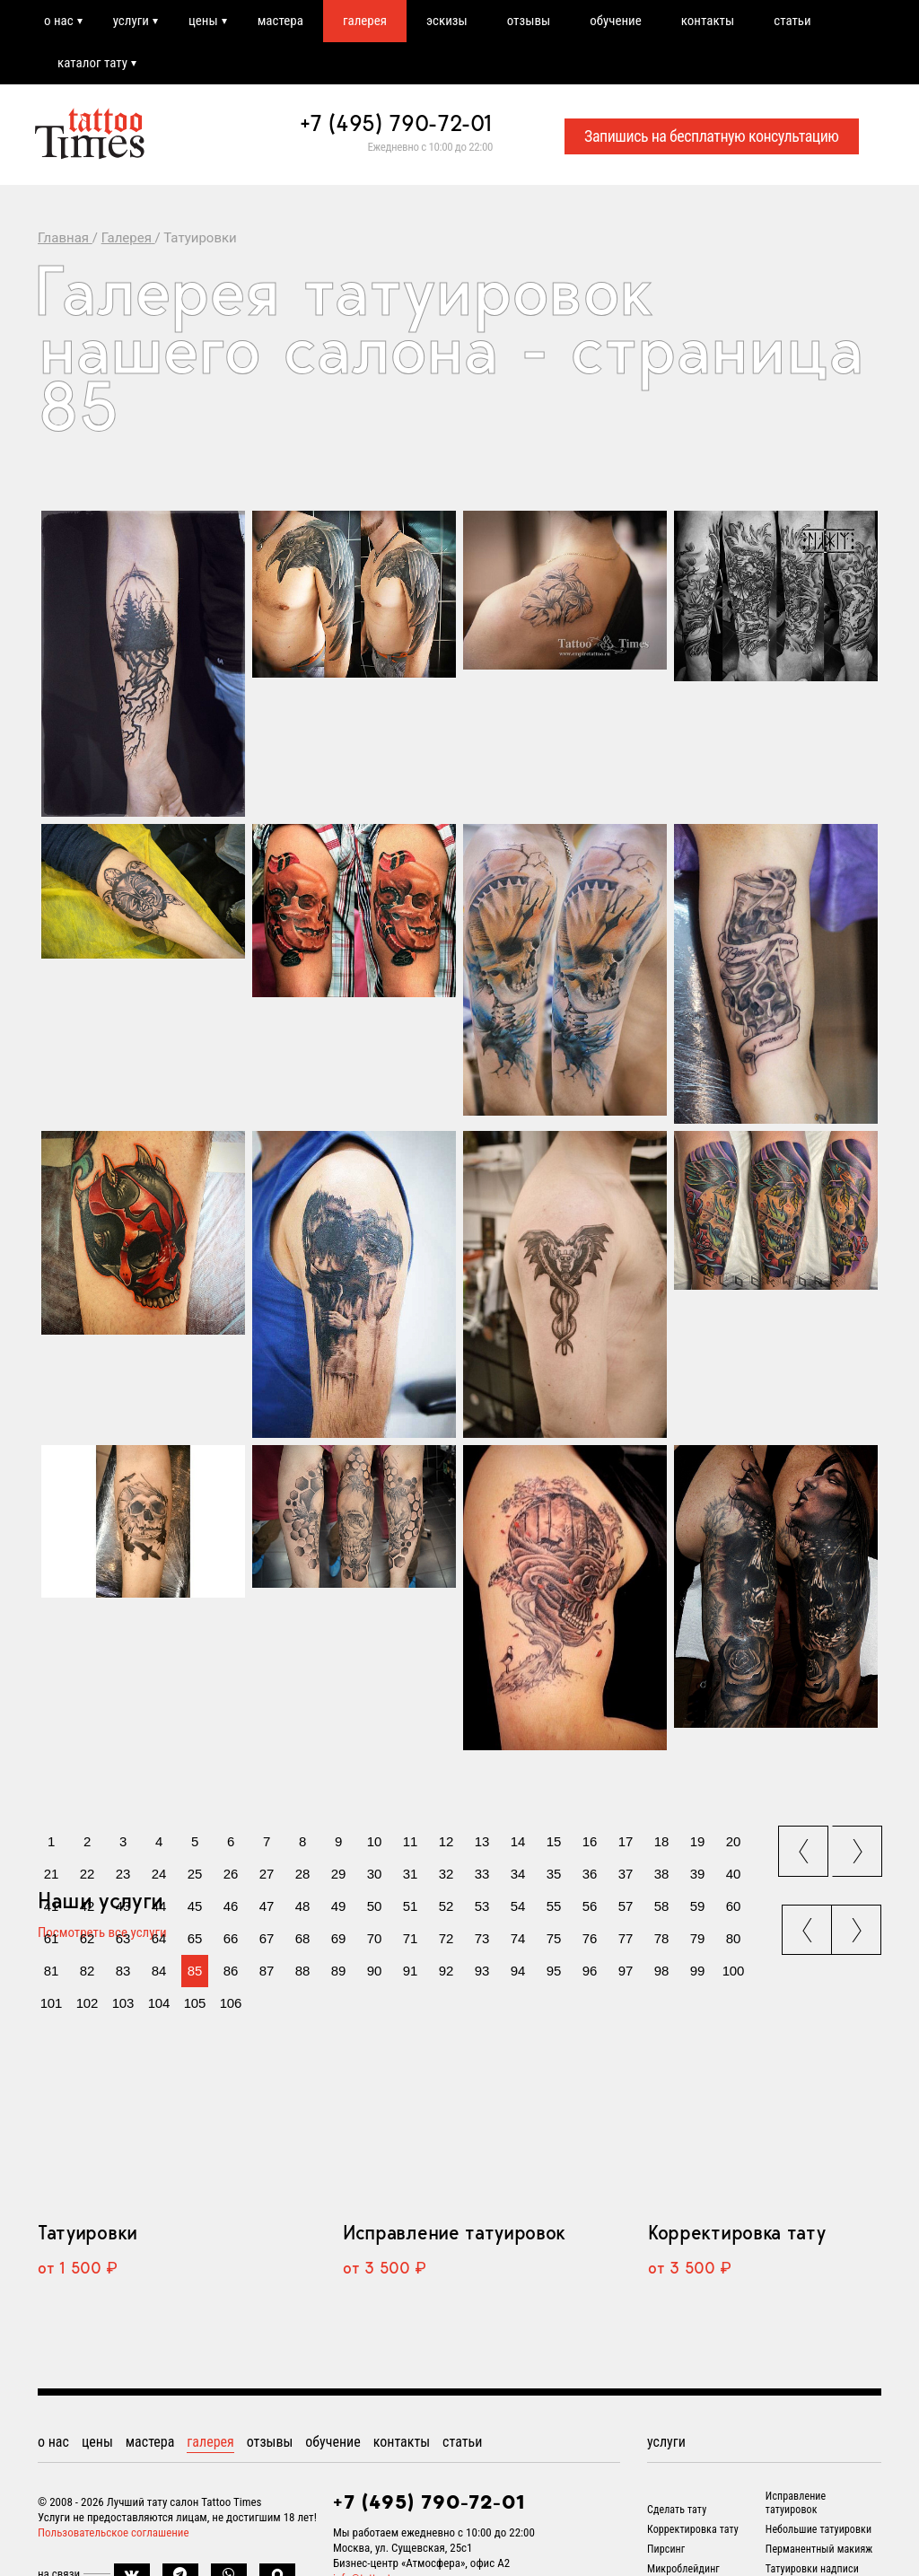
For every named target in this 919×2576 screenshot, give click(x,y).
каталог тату (92, 63)
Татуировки (87, 2232)
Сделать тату (676, 2509)
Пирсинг (666, 2549)
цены (203, 21)
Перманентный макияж (819, 2549)
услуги (131, 21)
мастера (280, 21)
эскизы (447, 21)
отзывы (528, 21)
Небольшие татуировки (818, 2529)
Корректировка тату (736, 2232)
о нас (59, 21)
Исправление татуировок (454, 2232)
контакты (707, 21)
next (859, 1845)
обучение (616, 21)
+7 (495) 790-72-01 (397, 123)
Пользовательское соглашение (113, 2532)
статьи (792, 21)
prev (805, 1845)
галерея (365, 21)
